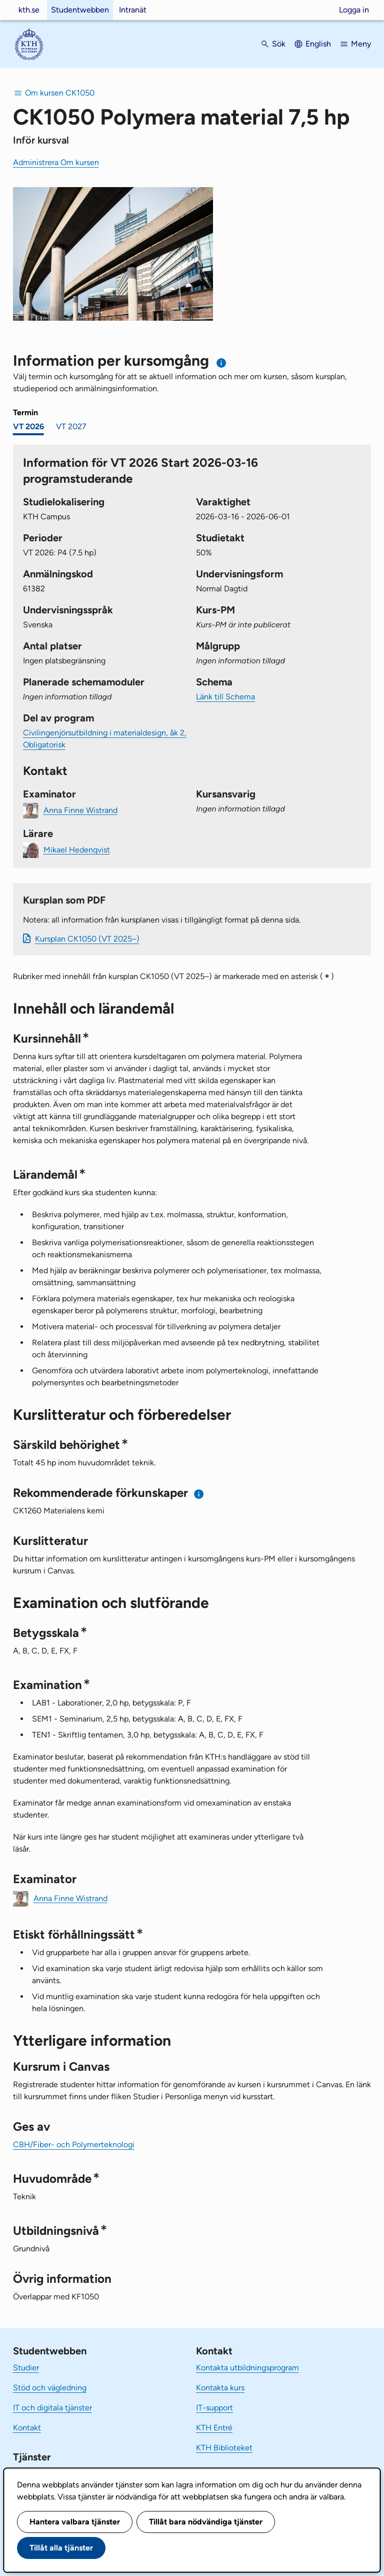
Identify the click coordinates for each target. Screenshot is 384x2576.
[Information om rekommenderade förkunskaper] (199, 1494)
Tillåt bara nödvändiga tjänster (205, 2521)
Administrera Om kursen (56, 162)
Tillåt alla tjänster (61, 2547)
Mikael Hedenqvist (77, 849)
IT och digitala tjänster (52, 2407)
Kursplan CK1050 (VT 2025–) (87, 939)
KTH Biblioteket (224, 2447)
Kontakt (27, 2427)
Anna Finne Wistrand (81, 809)
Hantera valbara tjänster (75, 2521)
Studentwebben (80, 10)
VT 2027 (71, 426)
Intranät (132, 10)
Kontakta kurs (220, 2387)
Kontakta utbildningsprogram (247, 2367)
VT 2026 (28, 426)
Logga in (354, 10)
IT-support (214, 2407)
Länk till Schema (225, 696)
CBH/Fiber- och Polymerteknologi (73, 2144)
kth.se (29, 10)
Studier (26, 2367)
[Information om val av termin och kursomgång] (221, 363)
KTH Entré (214, 2427)
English (318, 44)
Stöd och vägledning (49, 2387)
